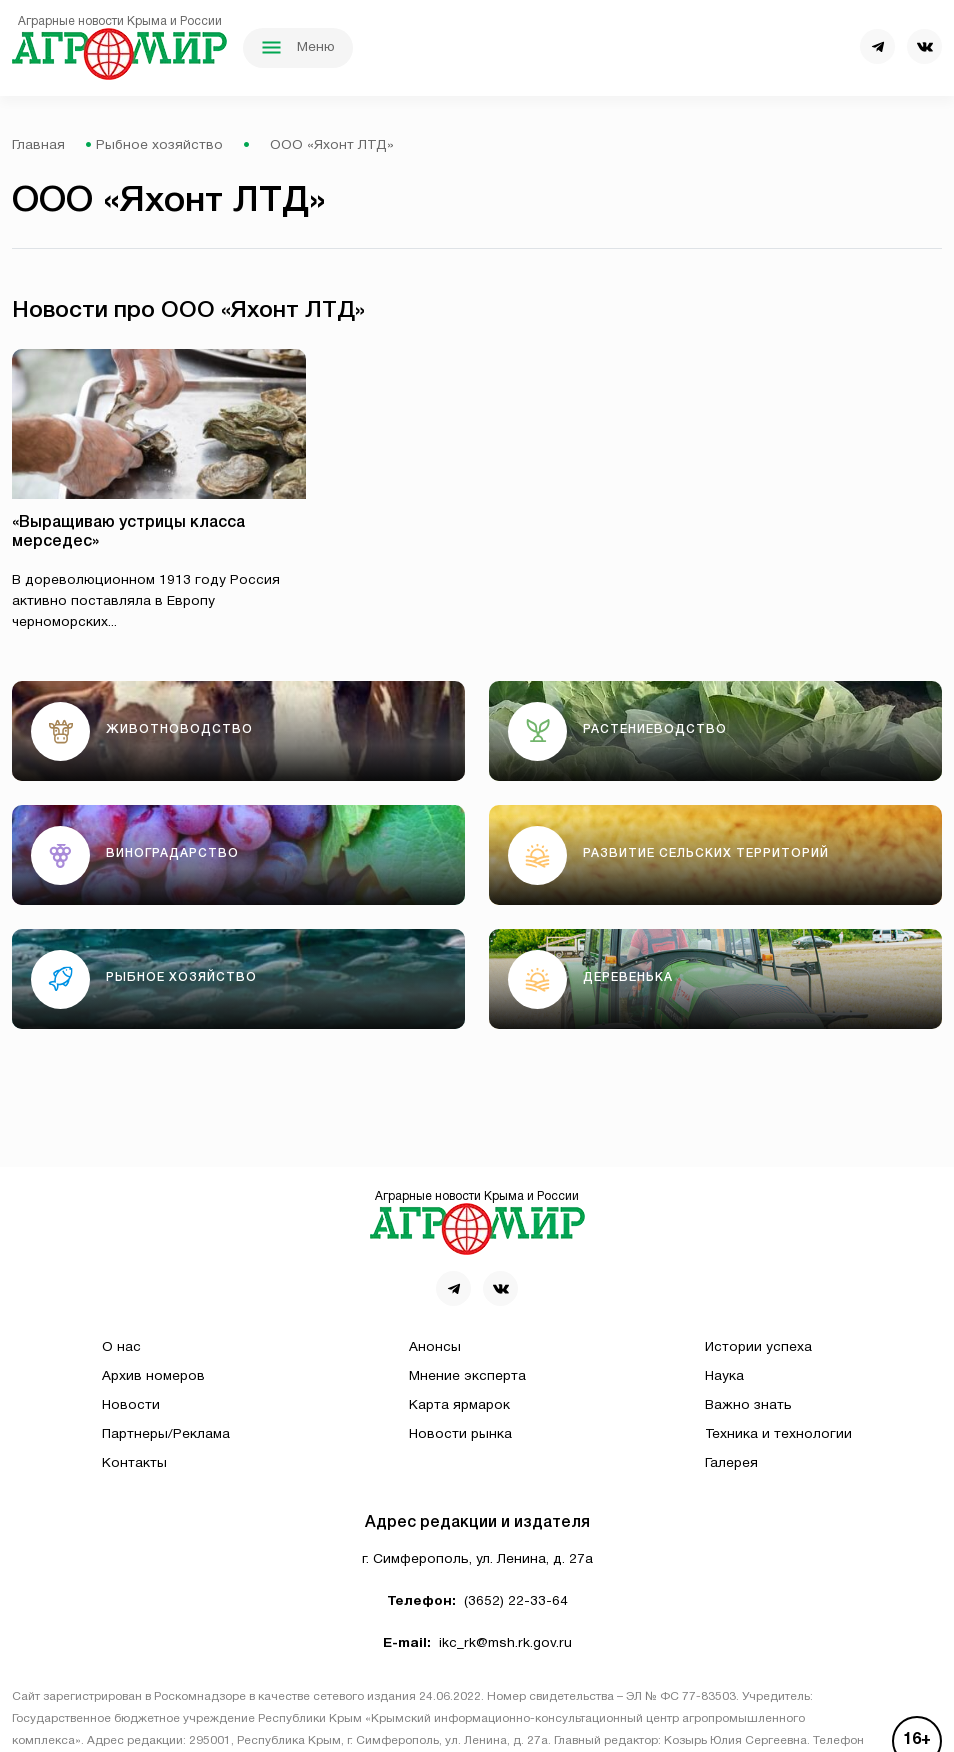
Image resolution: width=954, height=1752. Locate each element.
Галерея (731, 1463)
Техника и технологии (778, 1434)
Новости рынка (460, 1434)
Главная (38, 145)
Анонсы (435, 1347)
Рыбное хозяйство (159, 145)
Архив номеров (153, 1376)
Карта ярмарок (459, 1405)
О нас (121, 1347)
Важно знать (748, 1405)
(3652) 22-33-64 (516, 1601)
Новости (131, 1405)
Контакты (134, 1463)
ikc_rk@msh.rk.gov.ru (505, 1643)
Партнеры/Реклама (166, 1434)
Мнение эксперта (467, 1376)
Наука (724, 1376)
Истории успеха (758, 1347)
